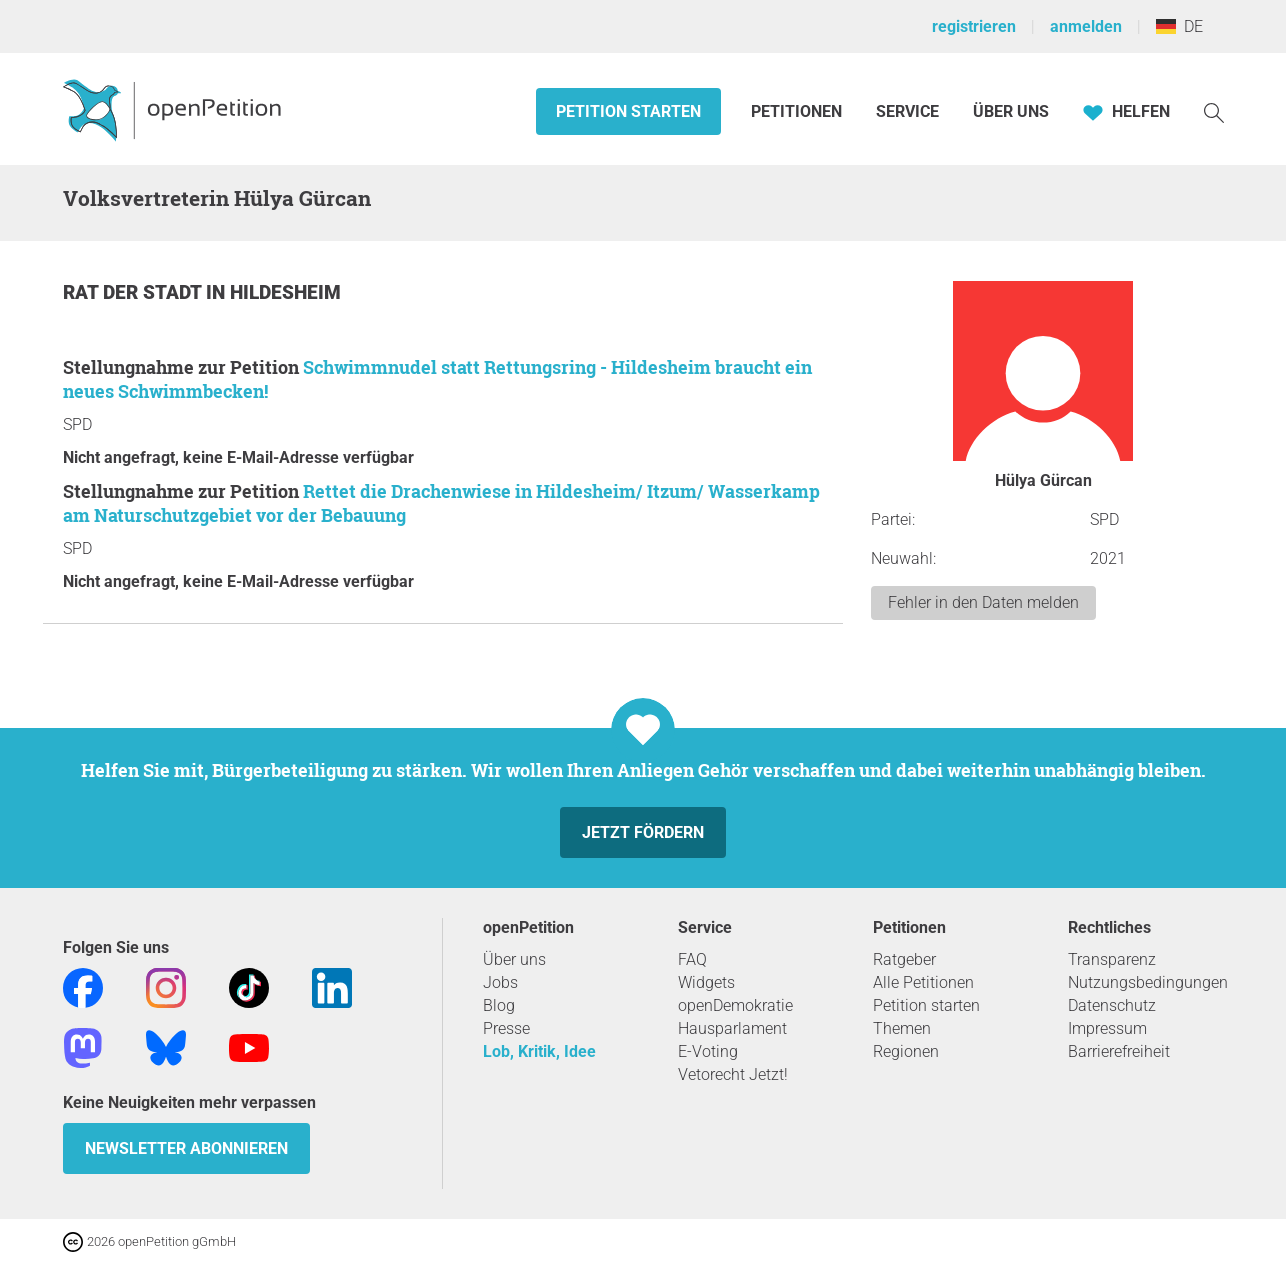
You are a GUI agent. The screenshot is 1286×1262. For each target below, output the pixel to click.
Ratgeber (904, 959)
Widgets (706, 982)
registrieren (974, 26)
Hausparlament (732, 1028)
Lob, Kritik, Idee (539, 1051)
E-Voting (708, 1051)
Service (907, 111)
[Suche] (1214, 111)
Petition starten (628, 111)
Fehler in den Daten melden (983, 602)
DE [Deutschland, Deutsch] (1179, 26)
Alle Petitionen (923, 982)
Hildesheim (285, 292)
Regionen (906, 1051)
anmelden (1086, 26)
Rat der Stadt (134, 292)
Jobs (500, 982)
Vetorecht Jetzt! (733, 1074)
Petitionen (798, 111)
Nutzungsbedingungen (1148, 982)
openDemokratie (735, 1005)
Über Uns (1011, 111)
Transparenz (1112, 959)
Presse (506, 1028)
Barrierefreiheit (1119, 1051)
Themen (902, 1028)
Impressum (1107, 1028)
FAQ (692, 959)
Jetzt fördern (643, 832)
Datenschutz (1112, 1005)
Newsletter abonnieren (186, 1148)
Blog (499, 1005)
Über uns (514, 959)
